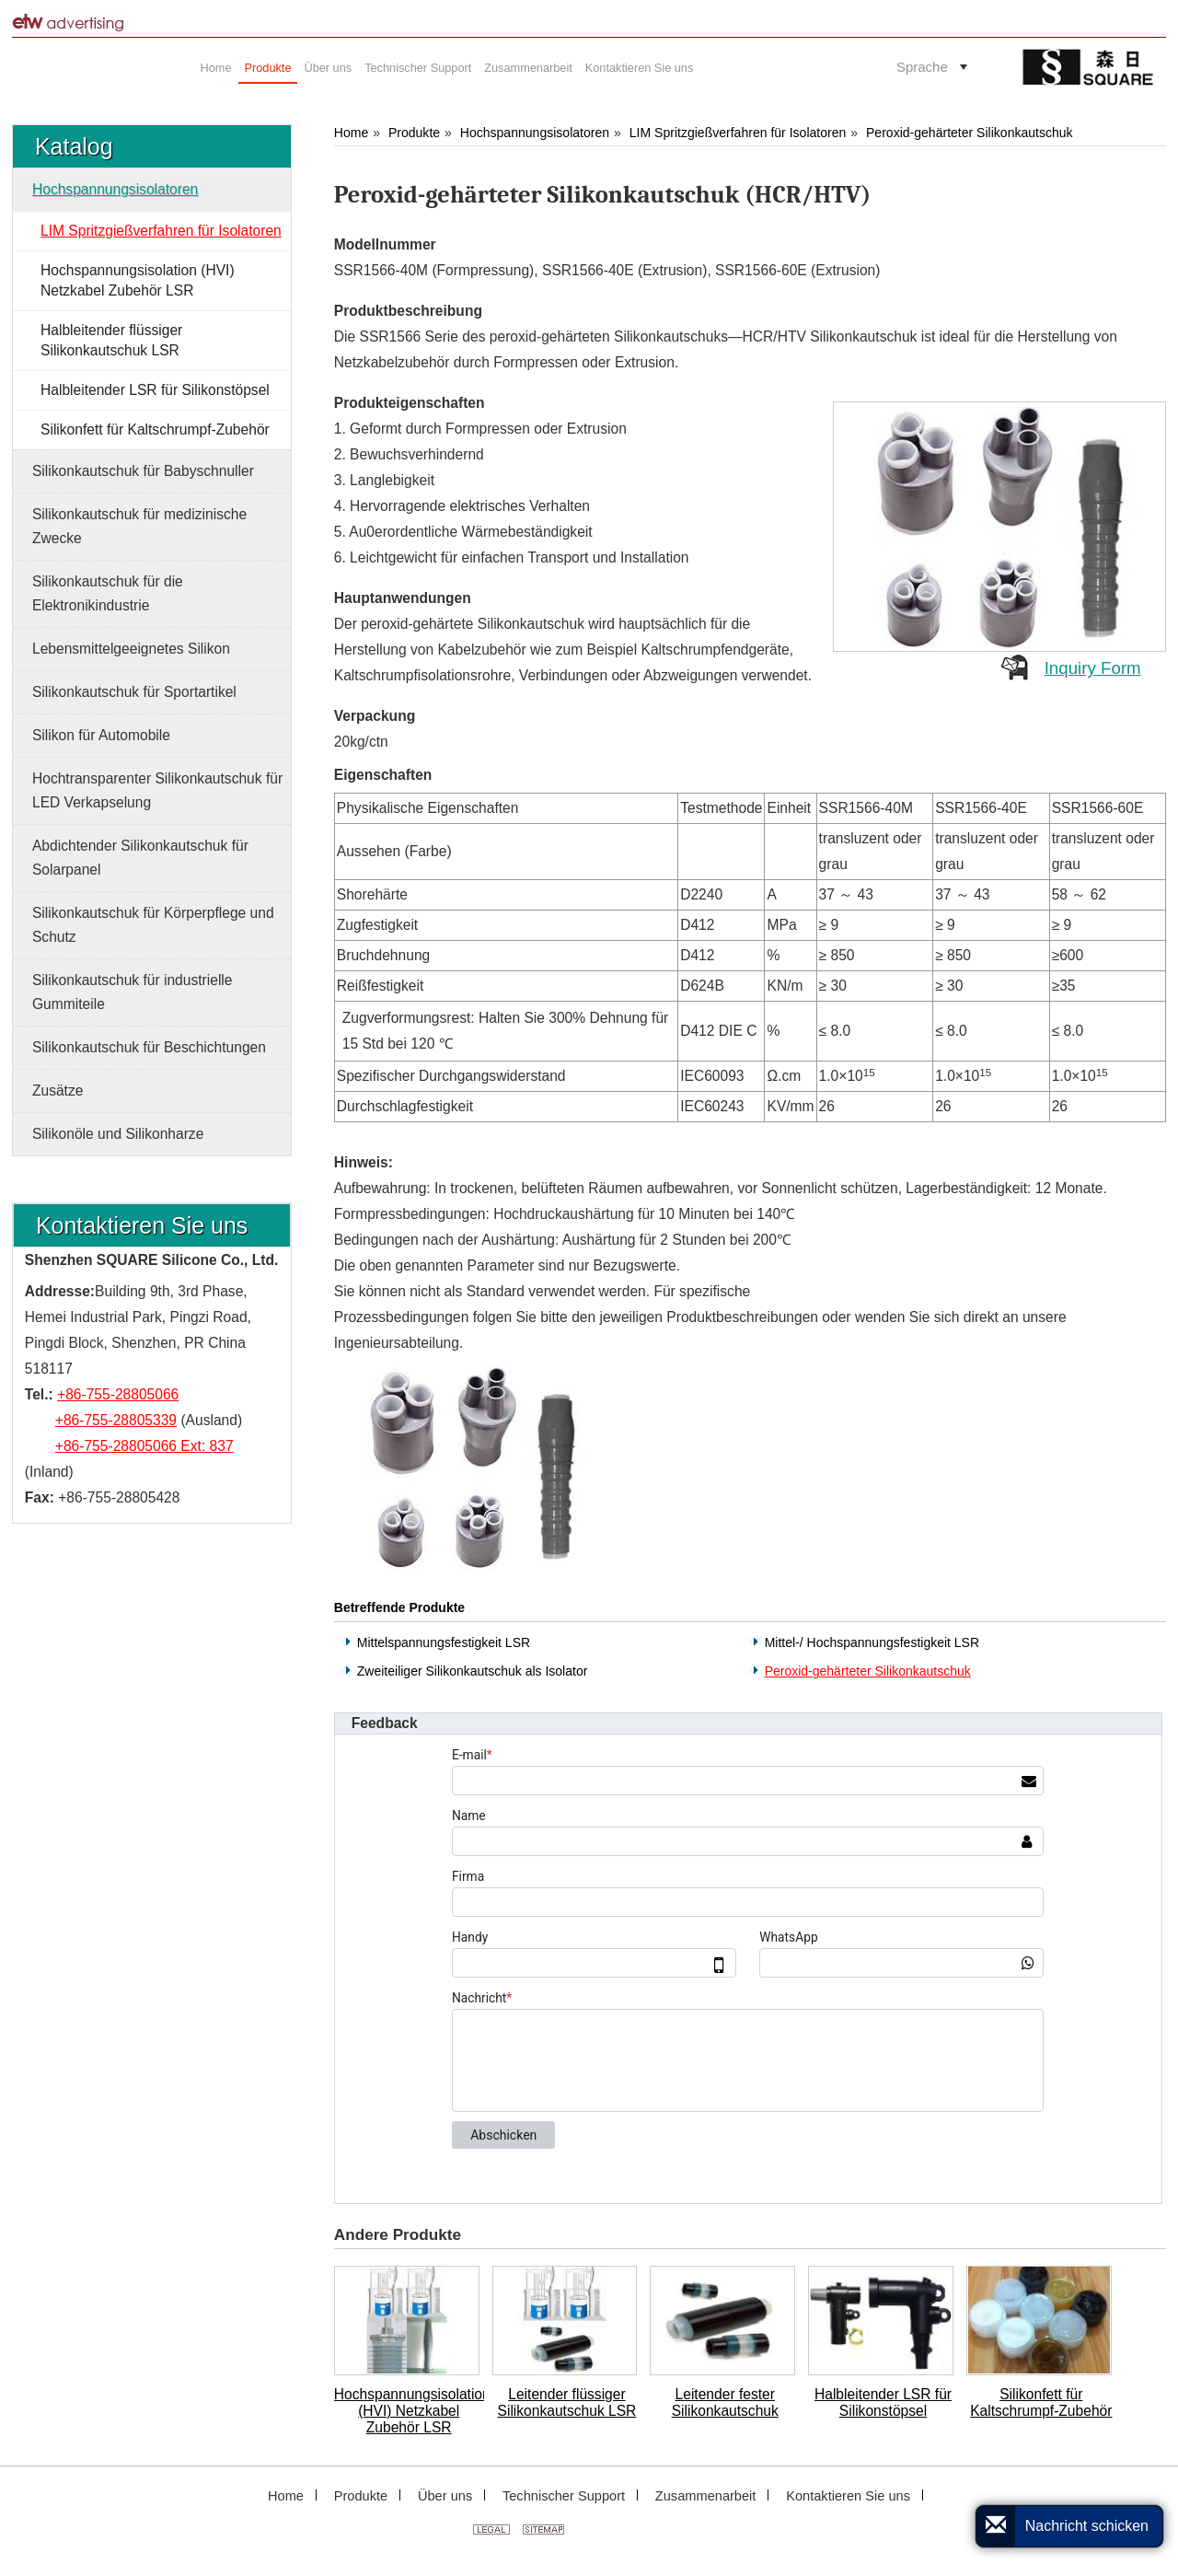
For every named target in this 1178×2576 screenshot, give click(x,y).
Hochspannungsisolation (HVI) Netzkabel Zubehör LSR (409, 2410)
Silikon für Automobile (101, 735)
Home (351, 132)
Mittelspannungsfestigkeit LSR (443, 1642)
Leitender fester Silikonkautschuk (725, 2402)
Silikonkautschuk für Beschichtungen (149, 1047)
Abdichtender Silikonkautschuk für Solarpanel (140, 857)
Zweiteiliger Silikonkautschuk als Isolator (472, 1671)
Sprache (922, 67)
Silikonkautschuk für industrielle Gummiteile (132, 992)
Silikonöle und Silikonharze (117, 1134)
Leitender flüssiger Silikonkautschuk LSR (567, 2402)
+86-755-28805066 (118, 1394)
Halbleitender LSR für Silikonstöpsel (883, 2402)
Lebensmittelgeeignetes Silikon (131, 648)
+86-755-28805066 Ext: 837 (144, 1446)
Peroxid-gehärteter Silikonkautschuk (969, 132)
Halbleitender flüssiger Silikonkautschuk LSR (111, 340)
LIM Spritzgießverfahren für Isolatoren (738, 132)
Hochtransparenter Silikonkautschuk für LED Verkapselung (157, 790)
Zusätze (57, 1090)
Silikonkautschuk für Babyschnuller (143, 471)
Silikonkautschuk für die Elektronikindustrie (107, 593)
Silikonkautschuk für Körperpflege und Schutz (153, 925)
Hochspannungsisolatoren (534, 132)
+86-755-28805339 (116, 1420)
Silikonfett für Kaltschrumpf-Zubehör (1041, 2402)
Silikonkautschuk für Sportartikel (134, 692)
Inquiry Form (1093, 668)
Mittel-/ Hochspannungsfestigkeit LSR (872, 1642)
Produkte (414, 132)
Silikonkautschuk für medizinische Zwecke (139, 526)
